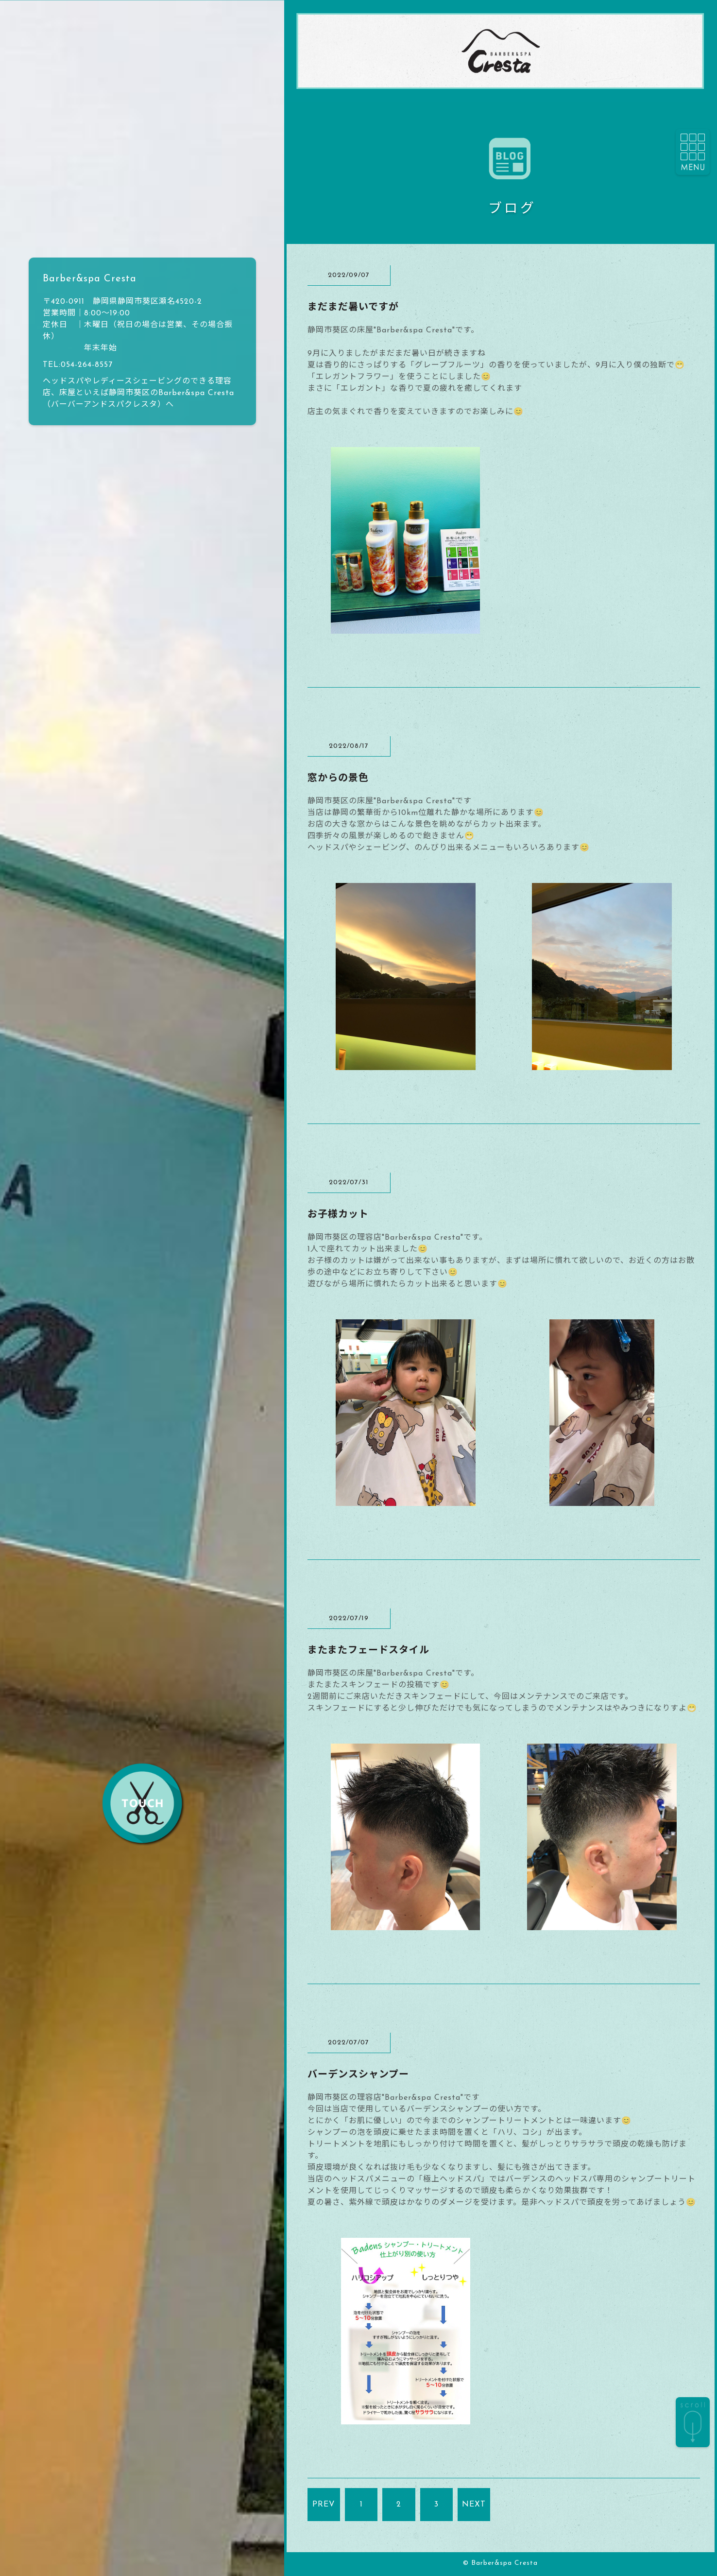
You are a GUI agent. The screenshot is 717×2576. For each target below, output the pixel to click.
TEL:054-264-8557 (78, 365)
